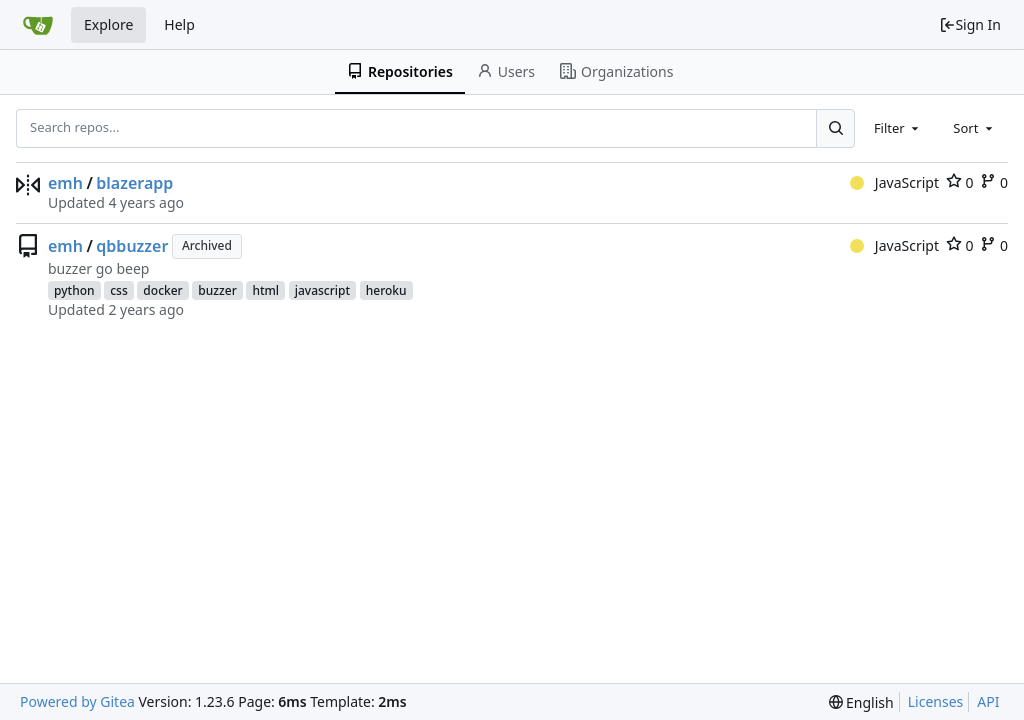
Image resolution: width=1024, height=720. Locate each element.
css (119, 290)
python (74, 290)
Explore (108, 24)
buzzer (217, 290)
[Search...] (835, 128)
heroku (386, 290)
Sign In (970, 24)
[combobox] (898, 128)
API (988, 701)
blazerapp (134, 183)
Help (179, 24)
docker (162, 290)
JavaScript (894, 182)
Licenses (936, 701)
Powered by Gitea (77, 701)
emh (65, 183)
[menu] (861, 702)
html (265, 290)
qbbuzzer (132, 246)
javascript (322, 290)
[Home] (38, 25)
